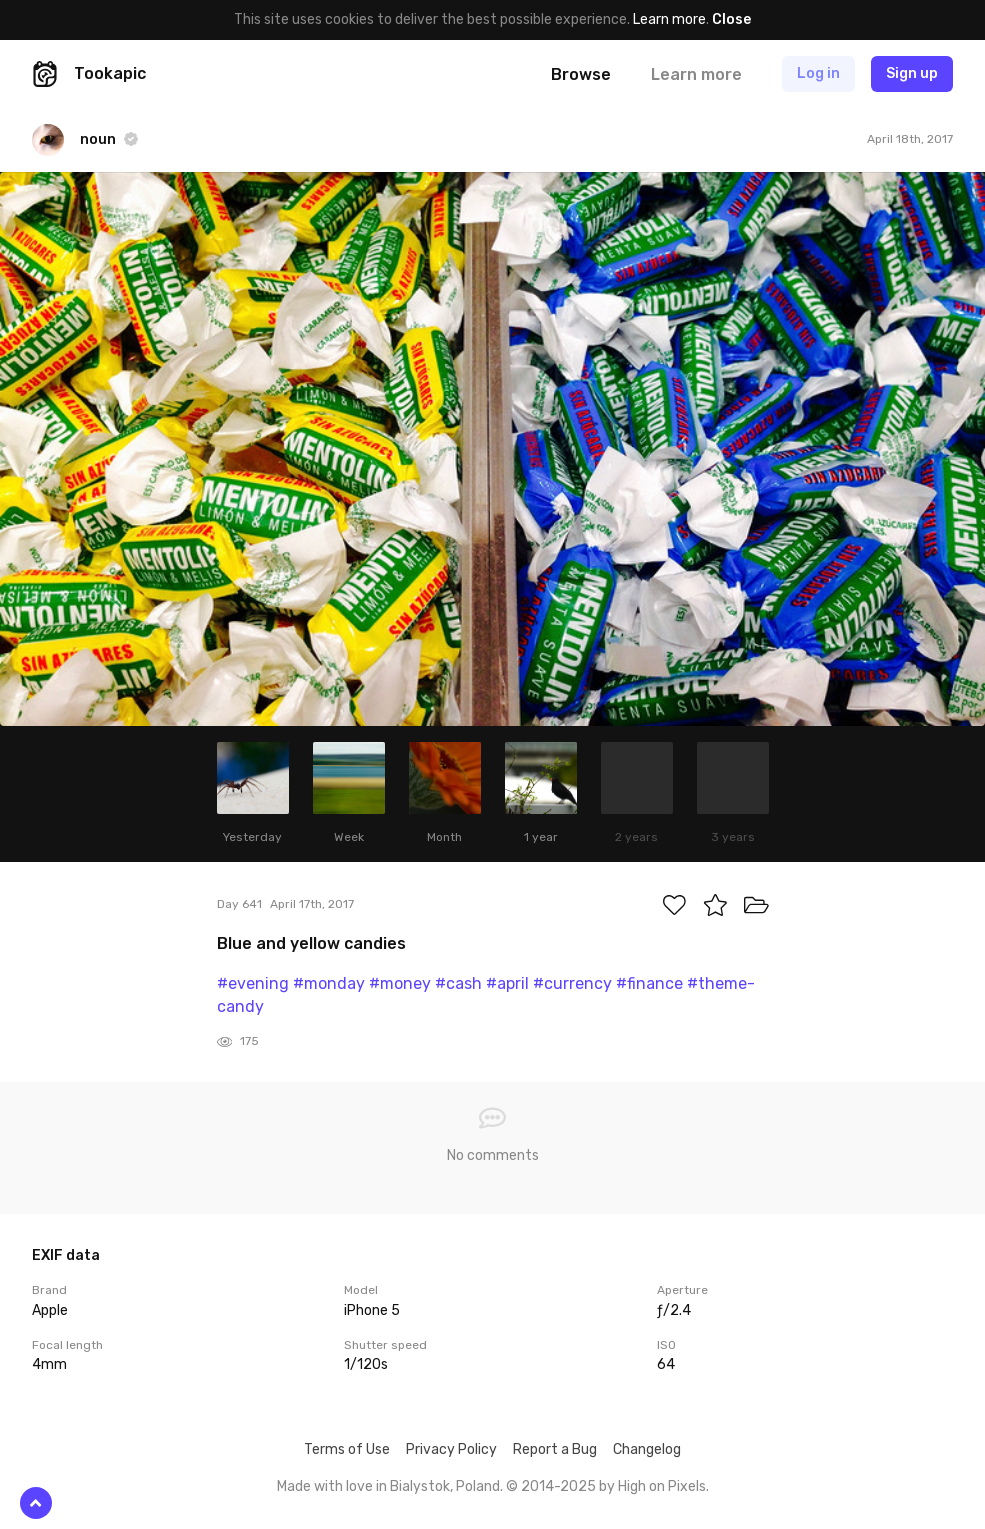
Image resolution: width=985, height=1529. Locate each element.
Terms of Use (347, 1449)
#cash (458, 983)
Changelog (647, 1449)
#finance (649, 983)
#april (507, 983)
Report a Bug (555, 1449)
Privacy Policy (451, 1449)
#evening (253, 983)
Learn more (669, 19)
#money (400, 983)
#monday (329, 983)
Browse (581, 74)
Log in (818, 73)
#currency (572, 983)
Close (731, 19)
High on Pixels (662, 1486)
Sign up (912, 73)
